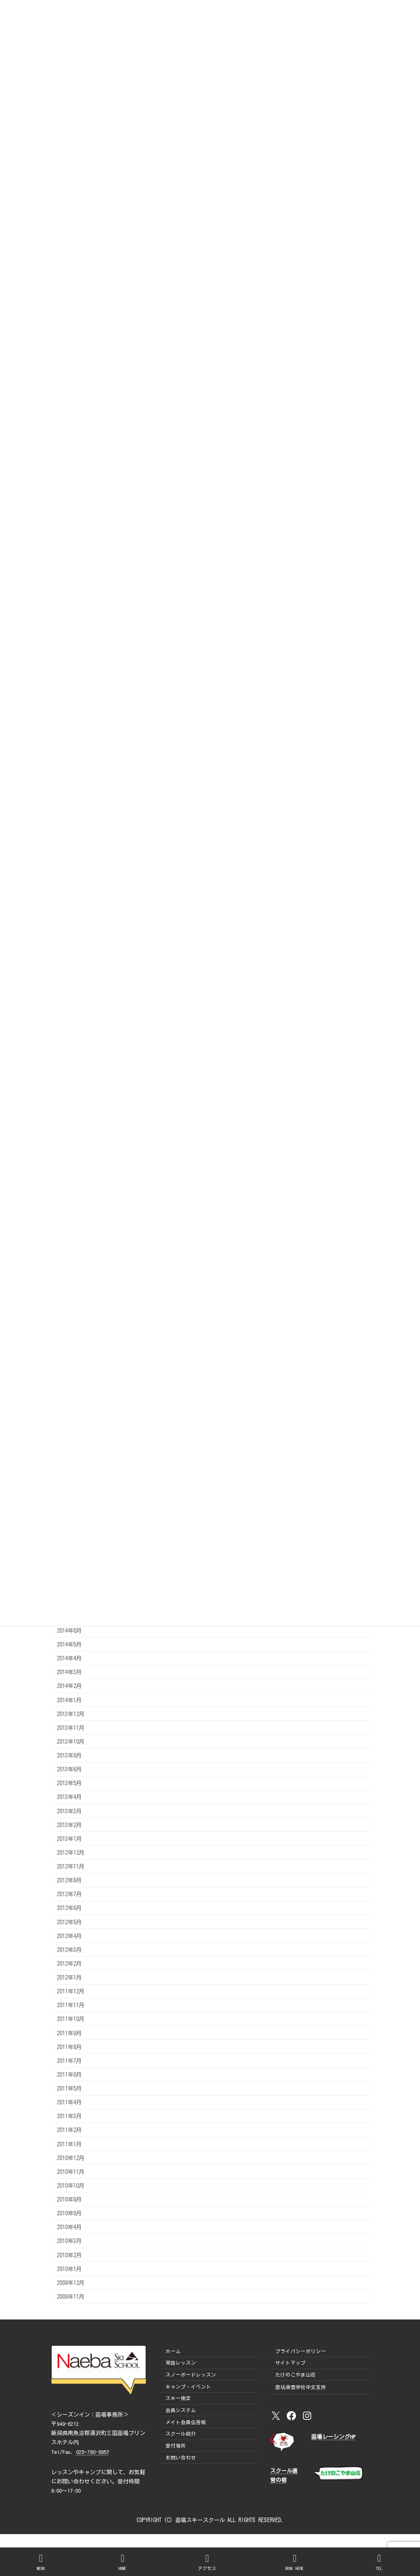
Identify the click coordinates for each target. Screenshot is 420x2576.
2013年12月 (70, 1713)
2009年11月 (70, 2296)
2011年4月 (69, 2102)
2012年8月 (69, 1880)
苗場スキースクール (200, 2520)
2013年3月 (69, 1810)
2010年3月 (69, 2240)
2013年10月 (70, 1741)
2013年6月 (69, 1769)
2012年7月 (69, 1894)
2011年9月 (69, 2032)
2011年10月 (70, 2018)
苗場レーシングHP (333, 2436)
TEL (379, 2561)
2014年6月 (69, 1630)
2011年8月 (69, 2046)
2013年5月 (69, 1783)
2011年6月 (69, 2074)
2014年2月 (69, 1685)
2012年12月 (70, 1852)
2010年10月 (70, 2185)
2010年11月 (70, 2171)
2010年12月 (70, 2157)
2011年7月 (69, 2060)
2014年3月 (69, 1672)
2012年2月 (69, 1963)
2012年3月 (69, 1949)
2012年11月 (70, 1866)
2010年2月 (69, 2254)
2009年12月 (70, 2282)
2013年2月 (69, 1824)
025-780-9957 (92, 2451)
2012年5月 (69, 1921)
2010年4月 (69, 2227)
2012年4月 (69, 1935)
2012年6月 (69, 1907)
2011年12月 (70, 1991)
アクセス (207, 2561)
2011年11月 (70, 2005)
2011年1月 (69, 2143)
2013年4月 (69, 1796)
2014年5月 (69, 1644)
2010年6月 (69, 2213)
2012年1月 (69, 1977)
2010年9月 (69, 2199)
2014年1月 (69, 1699)
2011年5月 (69, 2088)
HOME (122, 2561)
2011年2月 (69, 2129)
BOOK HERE (294, 2561)
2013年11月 (70, 1727)
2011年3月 (69, 2116)
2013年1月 (69, 1838)
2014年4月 (69, 1658)
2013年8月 (69, 1755)
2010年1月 (69, 2268)
